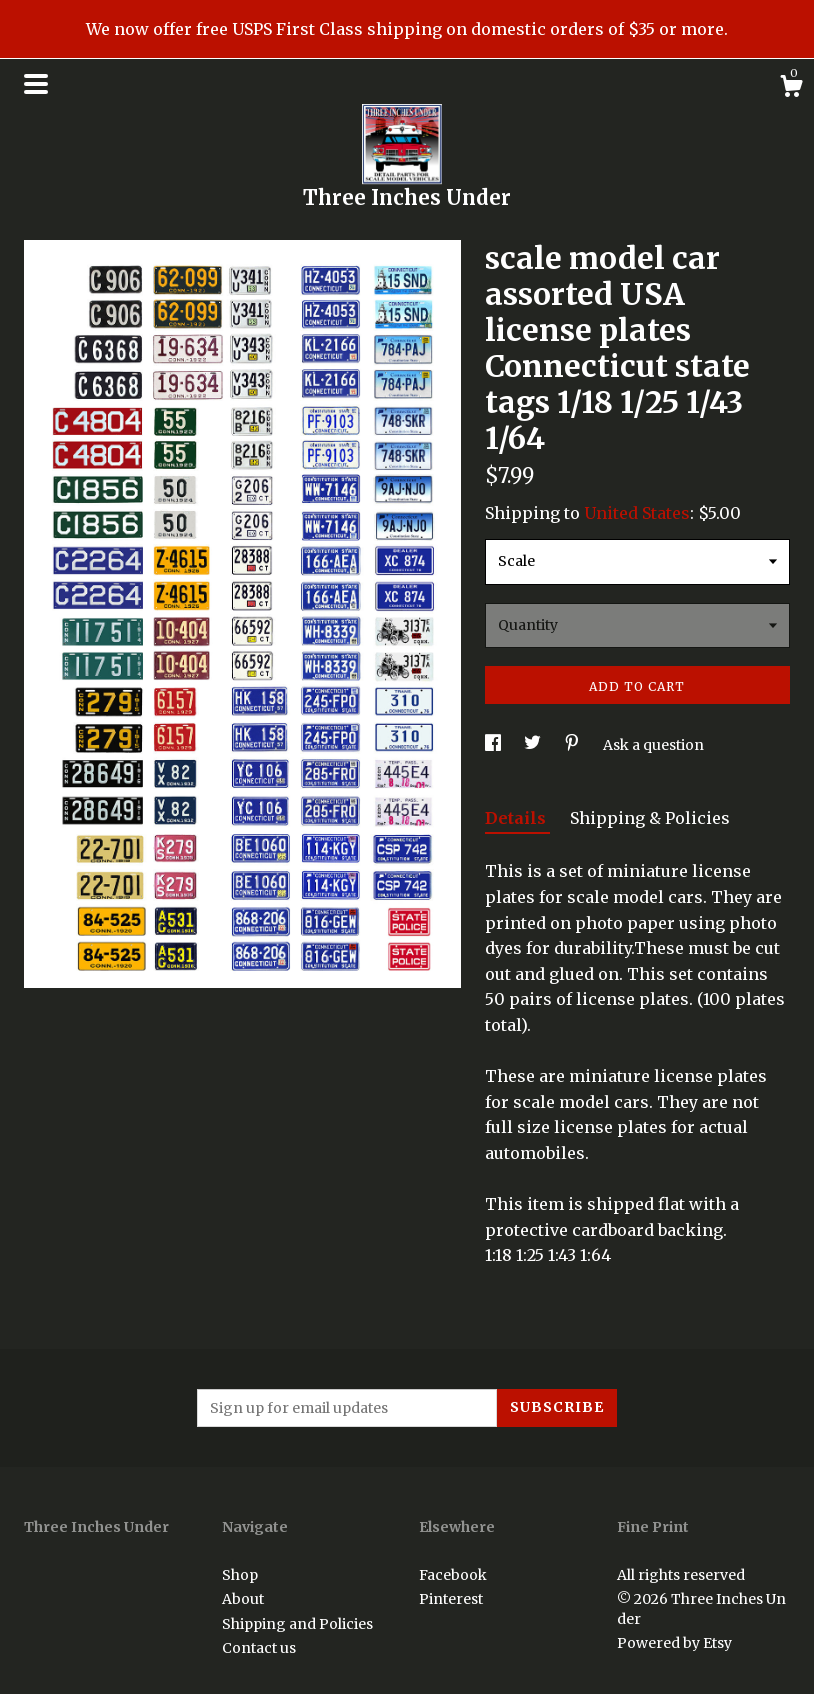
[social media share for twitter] (534, 745)
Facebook (453, 1575)
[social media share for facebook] (494, 745)
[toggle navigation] (36, 84)
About (243, 1599)
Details (517, 818)
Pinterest (451, 1599)
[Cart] (791, 89)
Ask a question (653, 745)
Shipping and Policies (297, 1624)
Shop (240, 1575)
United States (637, 513)
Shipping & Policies (650, 818)
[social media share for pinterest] (573, 745)
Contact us (259, 1648)
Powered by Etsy (674, 1643)
